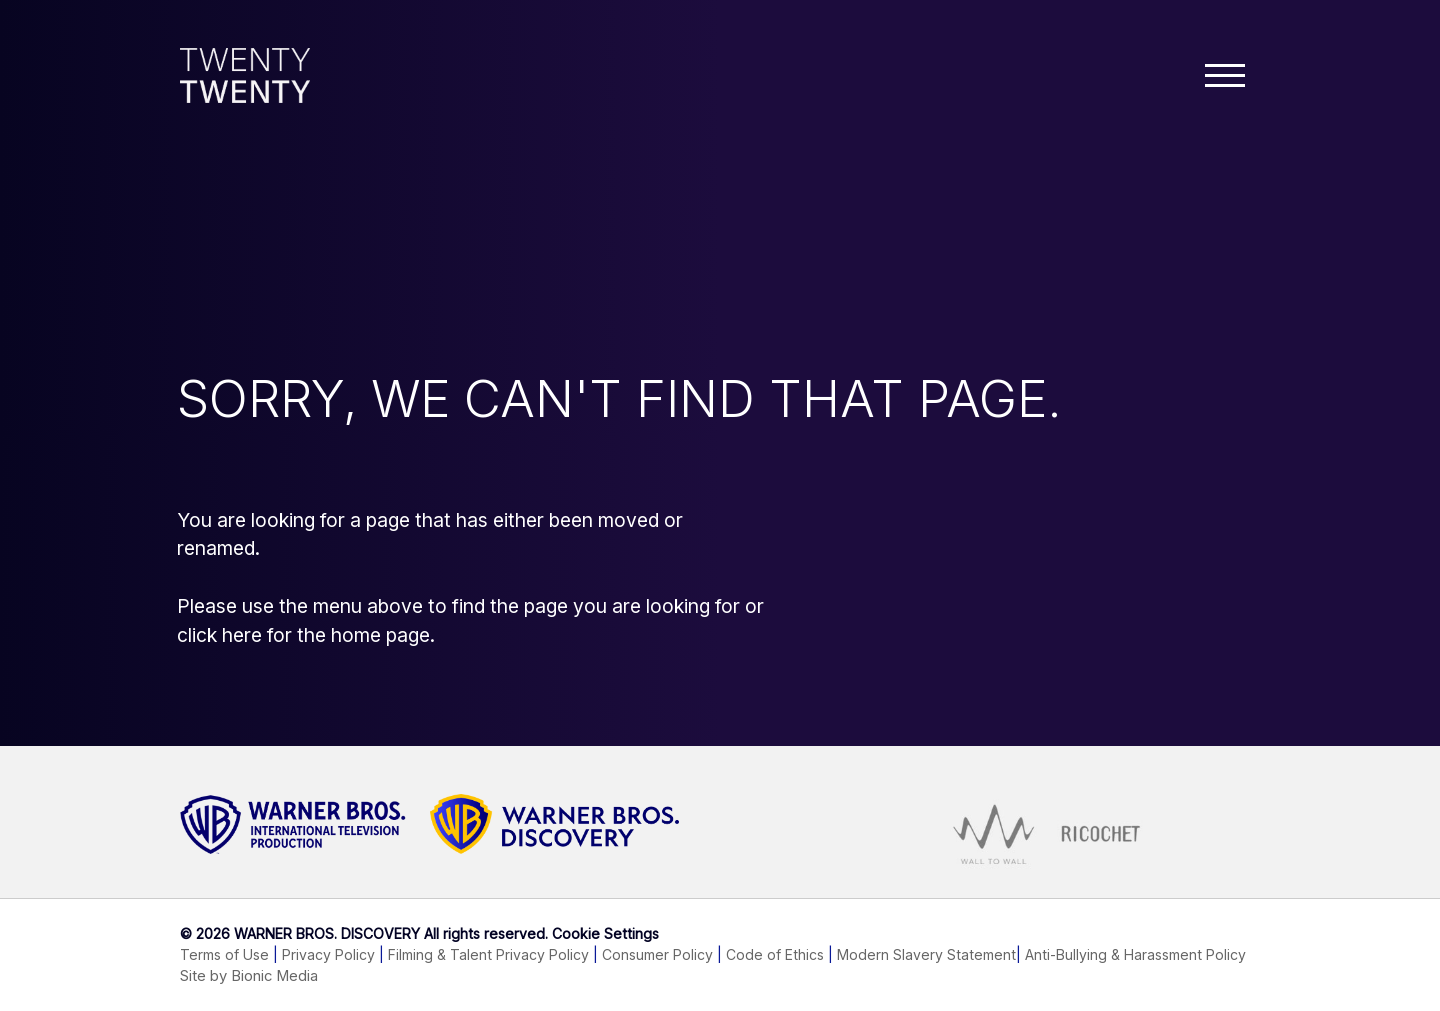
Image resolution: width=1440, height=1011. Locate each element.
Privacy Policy (328, 954)
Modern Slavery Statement (926, 954)
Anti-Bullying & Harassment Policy (1135, 954)
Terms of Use (224, 954)
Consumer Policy (657, 954)
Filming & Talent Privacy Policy (488, 954)
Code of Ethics (775, 954)
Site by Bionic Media (249, 976)
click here (219, 635)
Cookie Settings (605, 933)
